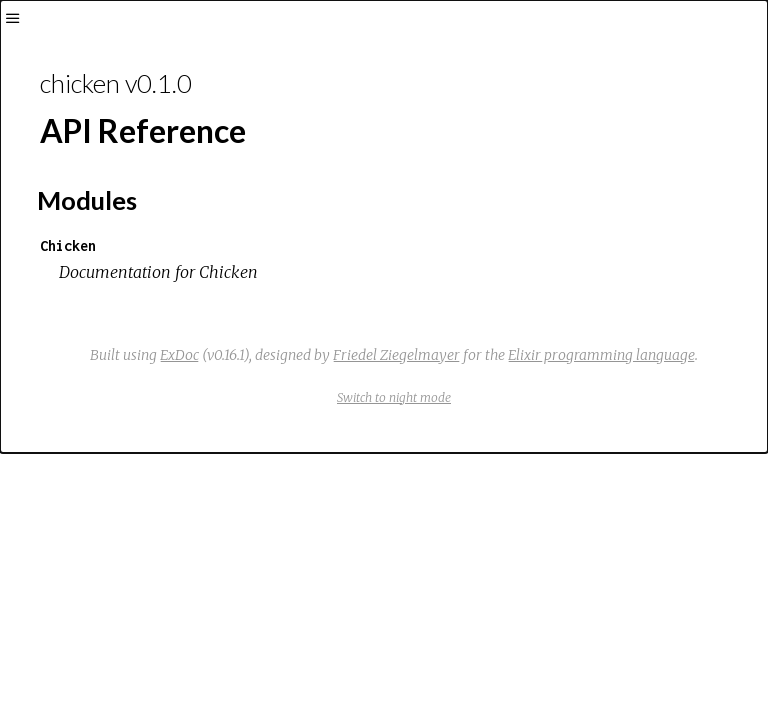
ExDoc (179, 355)
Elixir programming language (601, 355)
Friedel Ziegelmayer (396, 355)
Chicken (68, 245)
